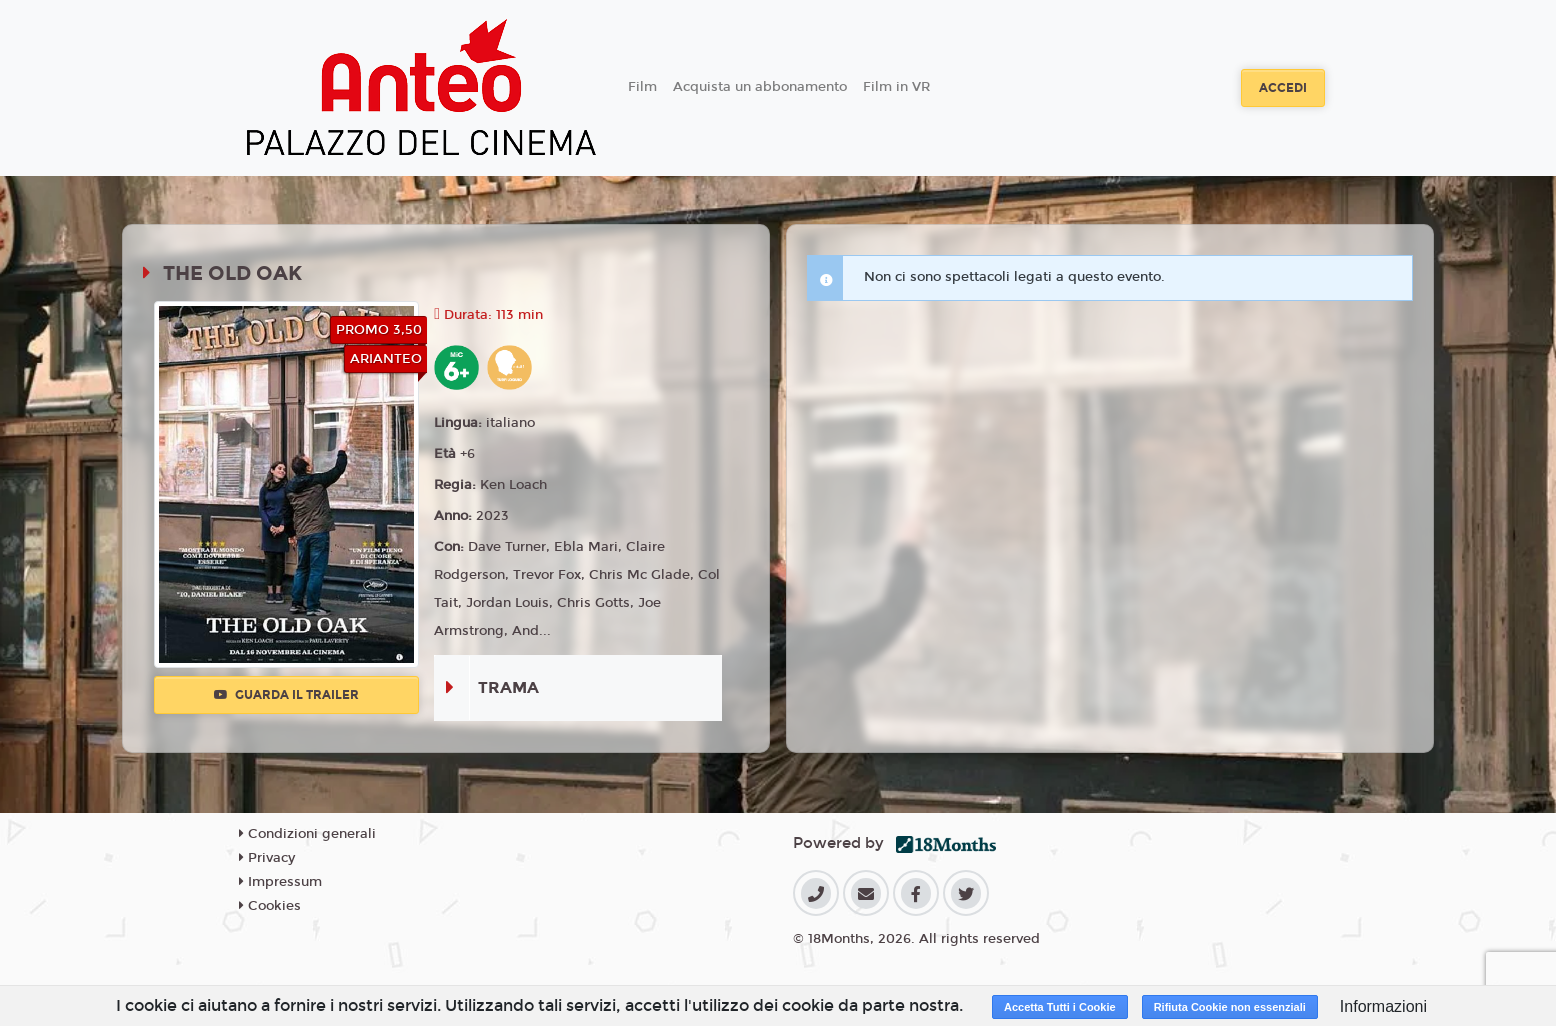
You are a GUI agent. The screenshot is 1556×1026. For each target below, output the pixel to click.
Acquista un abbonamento (760, 87)
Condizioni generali (307, 834)
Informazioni (1383, 1006)
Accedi (1283, 88)
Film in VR (896, 87)
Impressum (280, 882)
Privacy (267, 858)
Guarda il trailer (286, 695)
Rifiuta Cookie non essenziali (1230, 1007)
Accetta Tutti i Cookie (1060, 1007)
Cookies (270, 906)
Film (642, 87)
